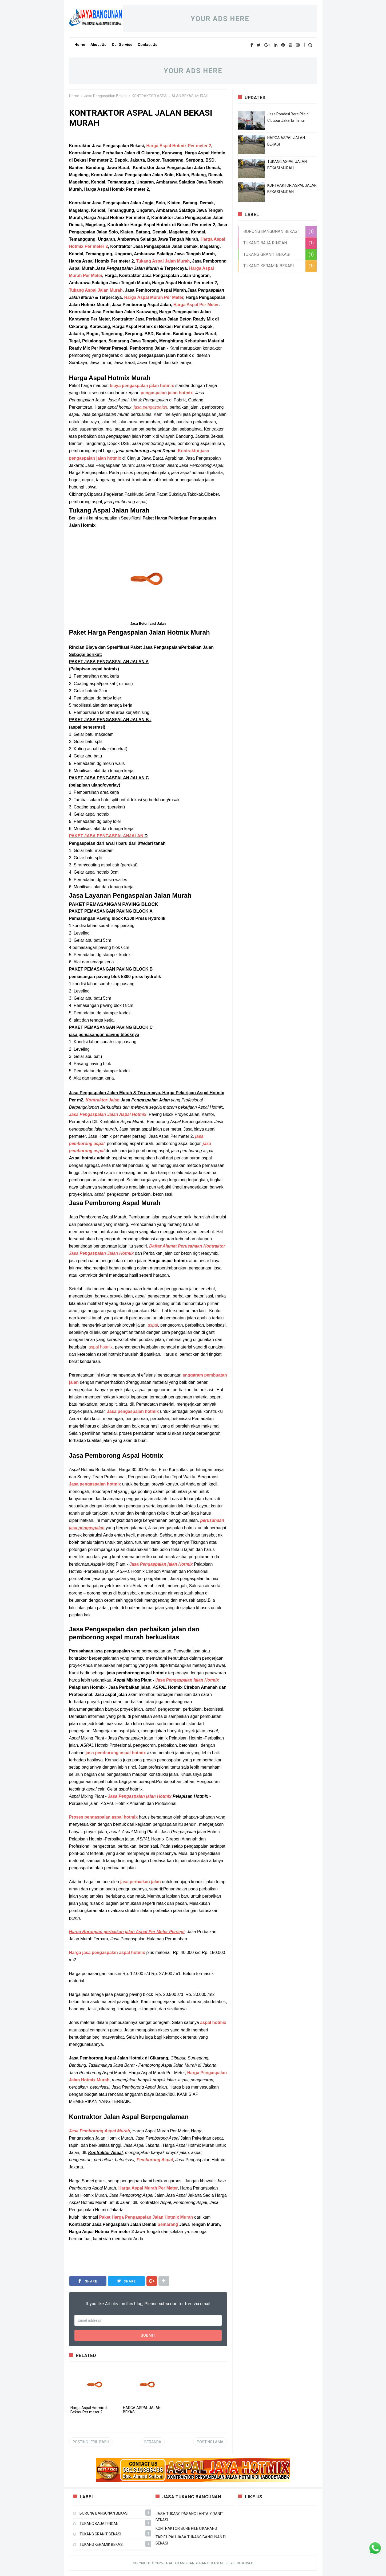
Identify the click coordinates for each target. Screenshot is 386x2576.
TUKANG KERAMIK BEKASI (268, 265)
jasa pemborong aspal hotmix (116, 1752)
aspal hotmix (101, 1347)
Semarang (167, 2224)
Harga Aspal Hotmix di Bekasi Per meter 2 (89, 2410)
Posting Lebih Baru (91, 2442)
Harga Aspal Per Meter (195, 304)
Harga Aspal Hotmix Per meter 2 (178, 145)
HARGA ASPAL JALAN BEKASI (142, 2410)
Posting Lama (210, 2442)
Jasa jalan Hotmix (139, 1796)
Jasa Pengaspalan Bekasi (105, 96)
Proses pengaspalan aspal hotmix (103, 1817)
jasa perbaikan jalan (140, 1881)
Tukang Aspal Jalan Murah (163, 261)
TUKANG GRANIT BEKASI (267, 254)
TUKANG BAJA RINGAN (265, 242)
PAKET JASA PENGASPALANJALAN (106, 836)
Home (74, 96)
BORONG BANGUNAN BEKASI (271, 231)
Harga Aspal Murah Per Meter (153, 297)
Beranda (152, 2442)
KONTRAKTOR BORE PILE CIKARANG (186, 2528)
